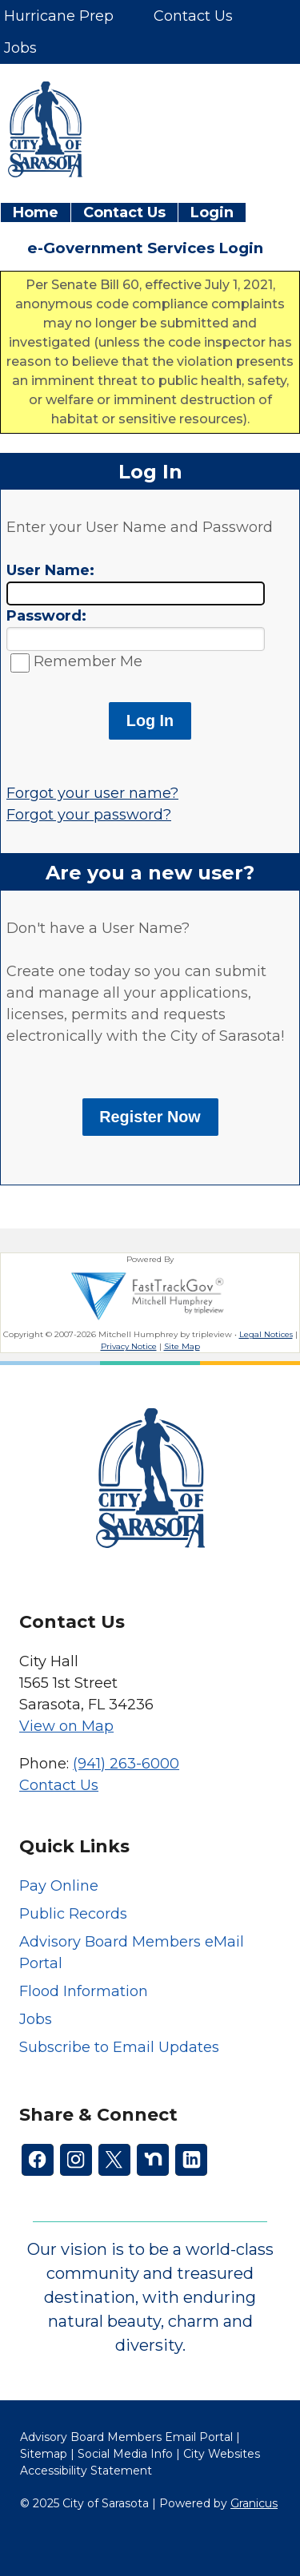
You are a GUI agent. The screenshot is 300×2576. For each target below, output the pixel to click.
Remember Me (88, 661)
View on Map (66, 1726)
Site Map (182, 1346)
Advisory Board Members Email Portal (126, 2437)
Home (35, 212)
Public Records (73, 1914)
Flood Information (83, 1991)
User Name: (50, 570)
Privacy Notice (129, 1346)
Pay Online (58, 1886)
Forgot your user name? (92, 793)
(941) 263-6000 (126, 1763)
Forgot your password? (88, 815)
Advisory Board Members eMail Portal (131, 1952)
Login (212, 212)
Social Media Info (125, 2454)
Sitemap (43, 2454)
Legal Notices (266, 1334)
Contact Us (124, 212)
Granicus (254, 2503)
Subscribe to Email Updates (119, 2047)
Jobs (35, 2019)
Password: (46, 616)
